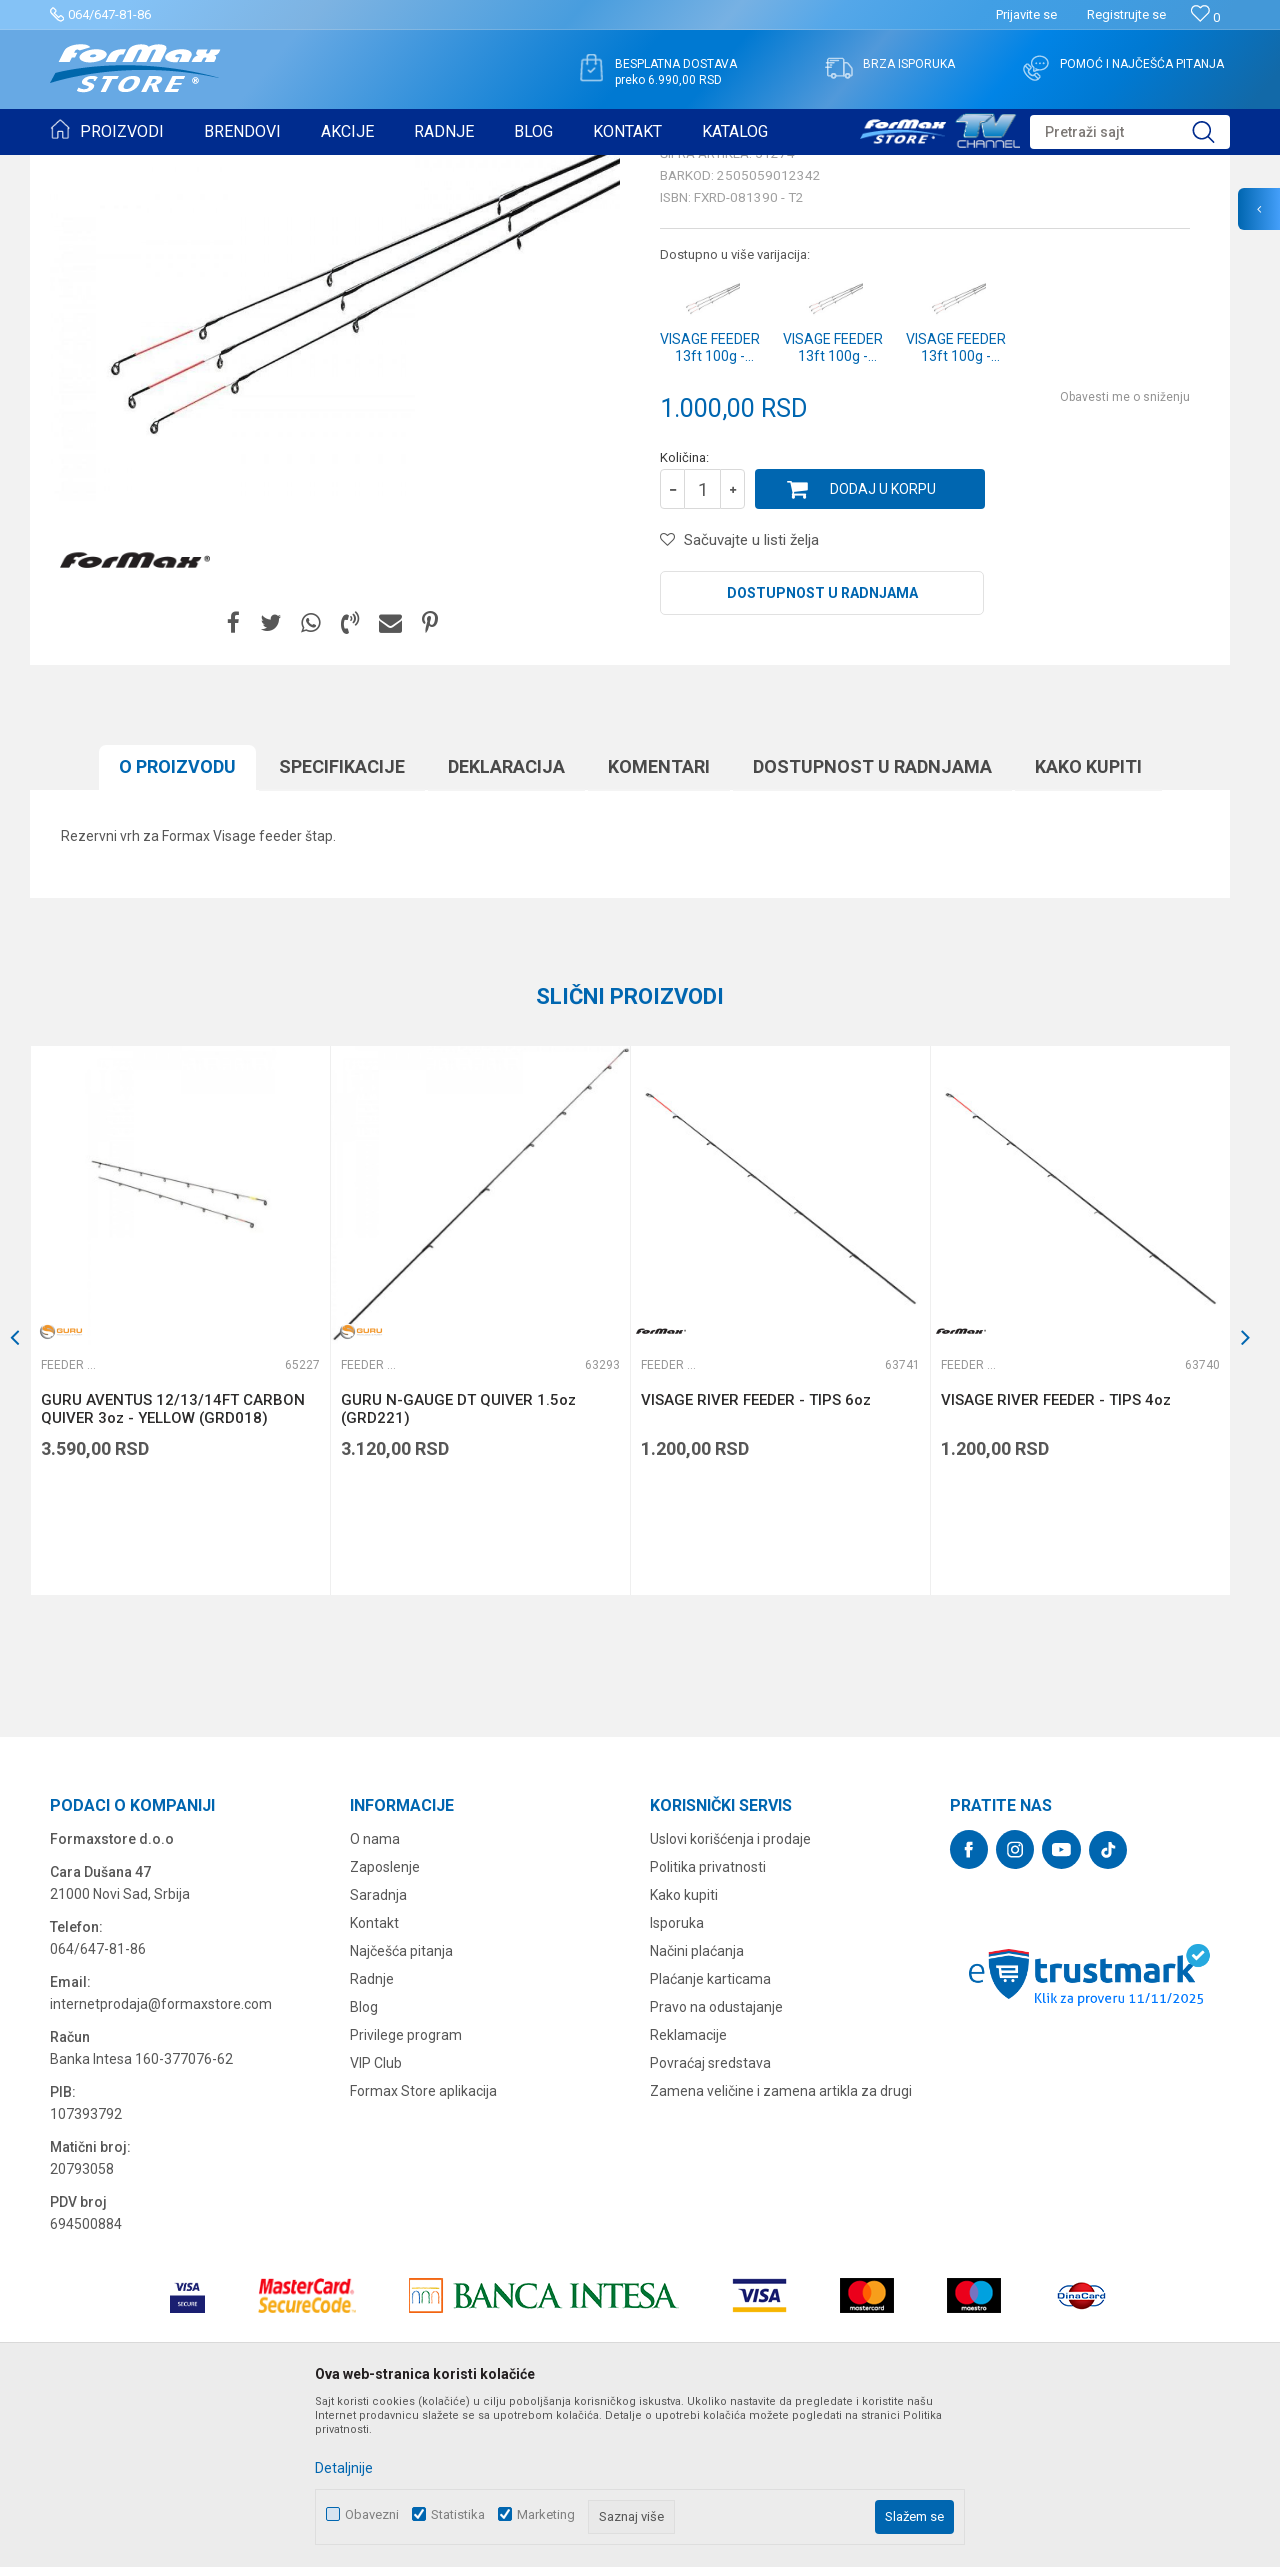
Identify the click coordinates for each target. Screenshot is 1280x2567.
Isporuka (677, 2078)
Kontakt (374, 2078)
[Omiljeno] (1205, 17)
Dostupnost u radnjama (822, 748)
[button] (1130, 132)
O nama (375, 1994)
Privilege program (406, 2190)
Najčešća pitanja (401, 2106)
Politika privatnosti (708, 2022)
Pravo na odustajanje (716, 2162)
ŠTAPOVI (228, 168)
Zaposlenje (385, 2022)
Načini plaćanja (697, 2106)
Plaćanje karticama (710, 2134)
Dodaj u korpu (883, 644)
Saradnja (378, 2050)
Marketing (546, 2514)
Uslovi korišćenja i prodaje (730, 1994)
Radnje (372, 2134)
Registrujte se (1126, 14)
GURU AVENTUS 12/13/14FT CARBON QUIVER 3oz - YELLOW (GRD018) (173, 1564)
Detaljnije (344, 2468)
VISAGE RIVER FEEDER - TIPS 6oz (756, 1555)
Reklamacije (688, 2190)
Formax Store (86, 168)
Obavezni (372, 2514)
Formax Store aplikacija (423, 2246)
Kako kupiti (1088, 921)
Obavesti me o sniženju (1125, 552)
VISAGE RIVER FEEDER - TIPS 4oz (1056, 1555)
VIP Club (376, 2218)
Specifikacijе (342, 921)
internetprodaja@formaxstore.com (161, 2159)
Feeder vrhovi (305, 168)
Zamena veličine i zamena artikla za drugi (781, 2246)
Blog (364, 2162)
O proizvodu (177, 921)
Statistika (458, 2514)
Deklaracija (506, 921)
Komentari (659, 921)
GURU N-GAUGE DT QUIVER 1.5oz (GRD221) (458, 1564)
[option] (180, 1475)
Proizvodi (163, 168)
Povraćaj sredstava (710, 2218)
